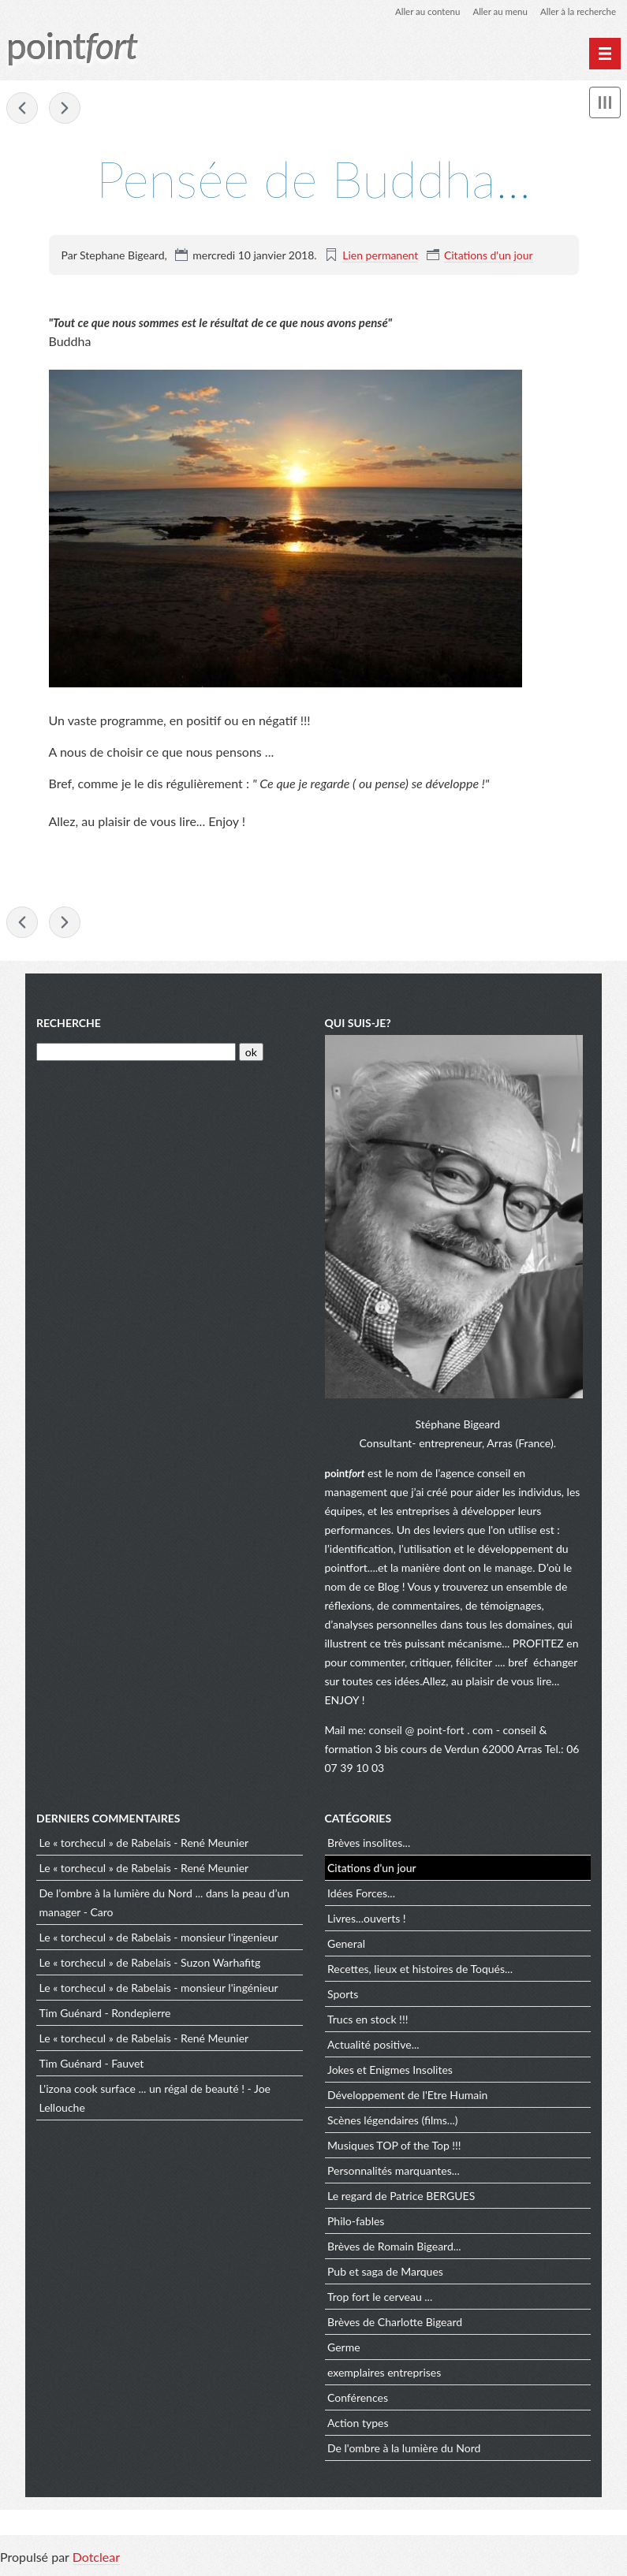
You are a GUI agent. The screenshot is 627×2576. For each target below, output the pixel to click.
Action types (357, 2425)
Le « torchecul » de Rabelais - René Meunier (144, 1845)
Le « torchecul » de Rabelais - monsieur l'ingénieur (158, 1990)
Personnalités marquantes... (393, 2173)
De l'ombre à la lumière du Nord (403, 2450)
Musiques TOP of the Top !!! (394, 2147)
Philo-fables (355, 2223)
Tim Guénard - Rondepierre (105, 2015)
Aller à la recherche (576, 11)
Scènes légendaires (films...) (392, 2122)
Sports (342, 1996)
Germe (343, 2349)
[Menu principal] (605, 53)
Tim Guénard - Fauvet (91, 2065)
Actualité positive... (373, 2046)
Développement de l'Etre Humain (407, 2097)
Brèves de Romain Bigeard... (394, 2248)
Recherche (68, 1025)
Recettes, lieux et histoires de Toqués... (420, 1971)
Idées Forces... (361, 1895)
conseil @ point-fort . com (432, 1732)
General (346, 1945)
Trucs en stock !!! (367, 2021)
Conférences (357, 2400)
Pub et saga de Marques (385, 2273)
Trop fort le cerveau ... (379, 2299)
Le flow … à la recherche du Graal (22, 109)
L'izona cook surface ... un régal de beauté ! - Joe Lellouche (155, 2100)
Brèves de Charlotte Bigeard (394, 2324)
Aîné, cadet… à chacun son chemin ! (64, 109)
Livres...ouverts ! (366, 1920)
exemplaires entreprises (384, 2374)
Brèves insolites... (368, 1845)
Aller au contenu (420, 11)
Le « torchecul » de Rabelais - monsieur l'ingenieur (158, 1939)
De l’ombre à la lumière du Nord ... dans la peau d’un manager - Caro (164, 1905)
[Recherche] (136, 1055)
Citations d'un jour (488, 255)
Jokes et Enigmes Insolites (390, 2072)
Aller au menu (495, 11)
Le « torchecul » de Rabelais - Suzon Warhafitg (150, 1964)
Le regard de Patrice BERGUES (401, 2198)
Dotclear (96, 2559)
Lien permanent (380, 255)
